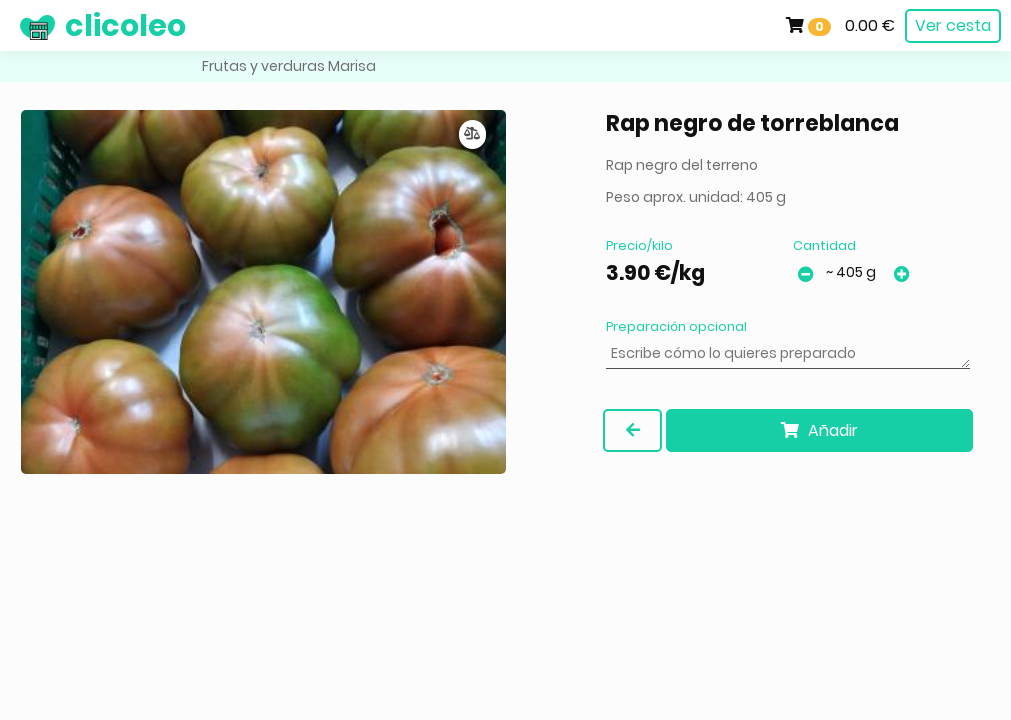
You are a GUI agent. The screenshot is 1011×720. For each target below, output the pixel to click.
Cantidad (824, 245)
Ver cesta (953, 25)
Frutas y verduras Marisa (289, 66)
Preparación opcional (676, 326)
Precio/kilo (639, 245)
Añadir (819, 430)
